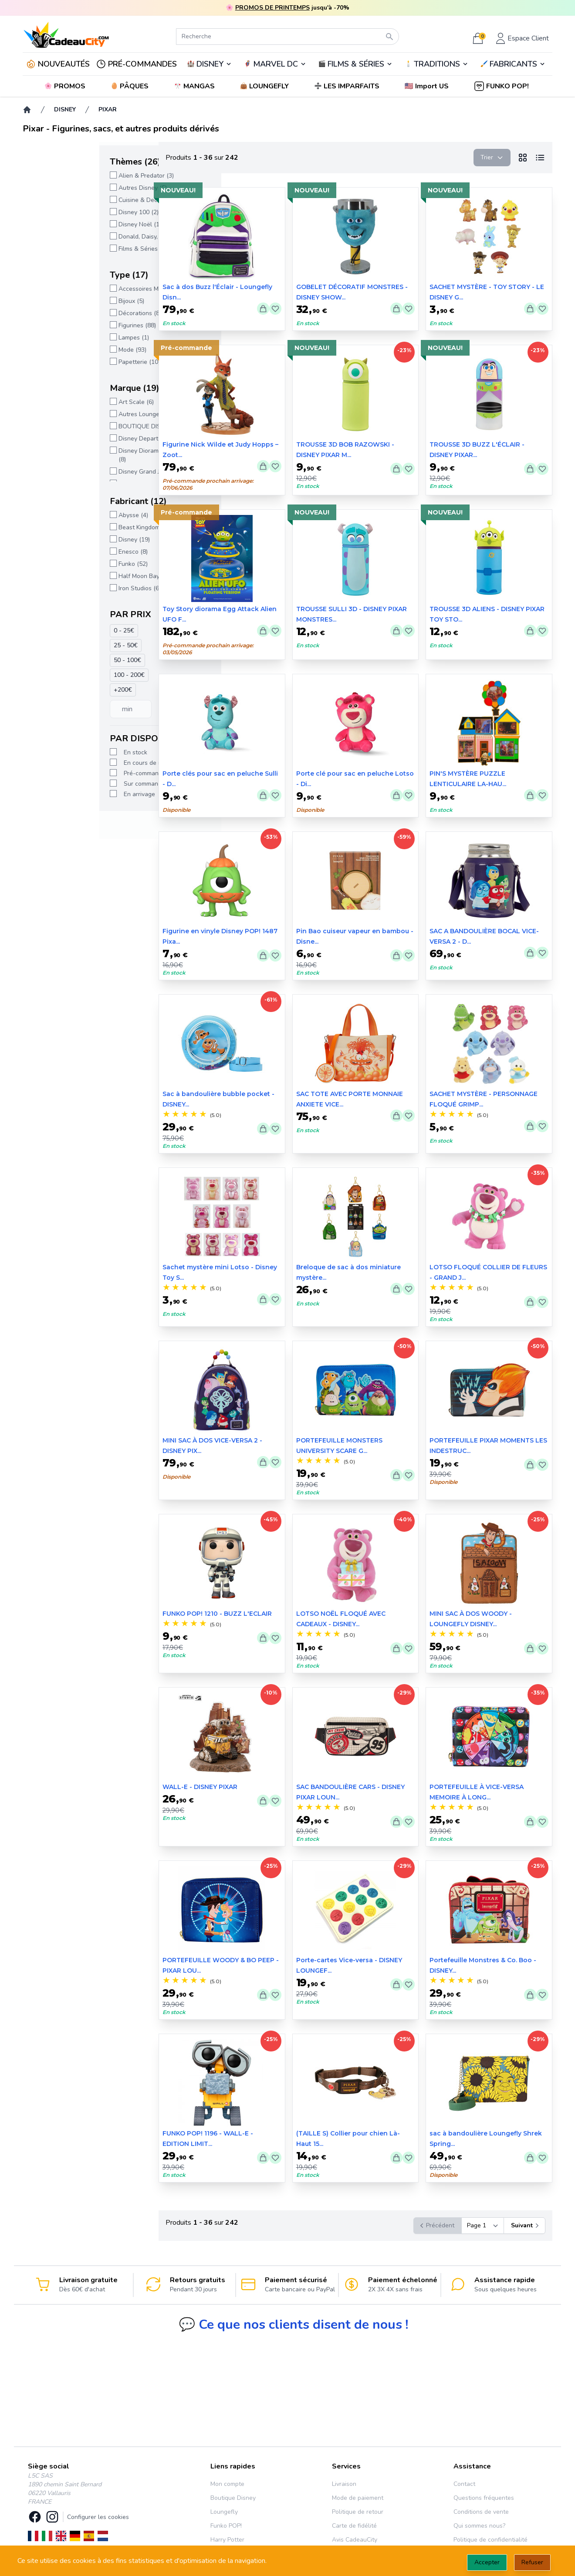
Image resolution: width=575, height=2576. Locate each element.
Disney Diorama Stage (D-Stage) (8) (87, 455)
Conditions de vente (481, 2512)
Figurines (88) (60, 325)
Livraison (344, 2484)
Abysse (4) (56, 515)
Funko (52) (56, 564)
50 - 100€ (50, 660)
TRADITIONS (437, 64)
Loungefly (224, 2512)
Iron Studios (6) (63, 588)
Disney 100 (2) (62, 212)
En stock (59, 752)
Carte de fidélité (354, 2526)
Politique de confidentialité (490, 2540)
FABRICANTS (513, 64)
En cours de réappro (75, 763)
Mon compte (227, 2484)
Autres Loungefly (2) (70, 414)
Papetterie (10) (62, 362)
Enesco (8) (56, 552)
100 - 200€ (52, 675)
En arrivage (62, 794)
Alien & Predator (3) (69, 176)
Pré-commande (68, 773)
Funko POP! (226, 2526)
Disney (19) (57, 539)
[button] (427, 86)
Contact (464, 2484)
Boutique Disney (233, 2498)
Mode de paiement (357, 2498)
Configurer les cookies (98, 2517)
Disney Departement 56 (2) (79, 438)
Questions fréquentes (483, 2498)
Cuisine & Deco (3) (67, 200)
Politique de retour (357, 2512)
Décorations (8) (63, 313)
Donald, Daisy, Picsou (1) (76, 236)
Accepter (487, 2562)
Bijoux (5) (55, 301)
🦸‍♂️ (275, 64)
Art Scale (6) (59, 402)
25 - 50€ (49, 645)
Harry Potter (227, 2540)
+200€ (46, 690)
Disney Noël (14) (65, 224)
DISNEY (209, 64)
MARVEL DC (275, 64)
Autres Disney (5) (66, 188)
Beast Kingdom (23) (69, 527)
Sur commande (67, 784)
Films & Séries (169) (69, 249)
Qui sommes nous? (479, 2526)
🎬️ (355, 64)
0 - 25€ (47, 630)
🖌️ (513, 64)
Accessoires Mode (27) (73, 289)
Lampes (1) (57, 337)
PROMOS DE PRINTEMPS (272, 7)
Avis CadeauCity (354, 2540)
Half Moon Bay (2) (67, 576)
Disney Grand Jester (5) (74, 471)
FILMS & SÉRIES (356, 64)
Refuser (532, 2562)
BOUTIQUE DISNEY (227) (77, 426)
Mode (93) (56, 350)
